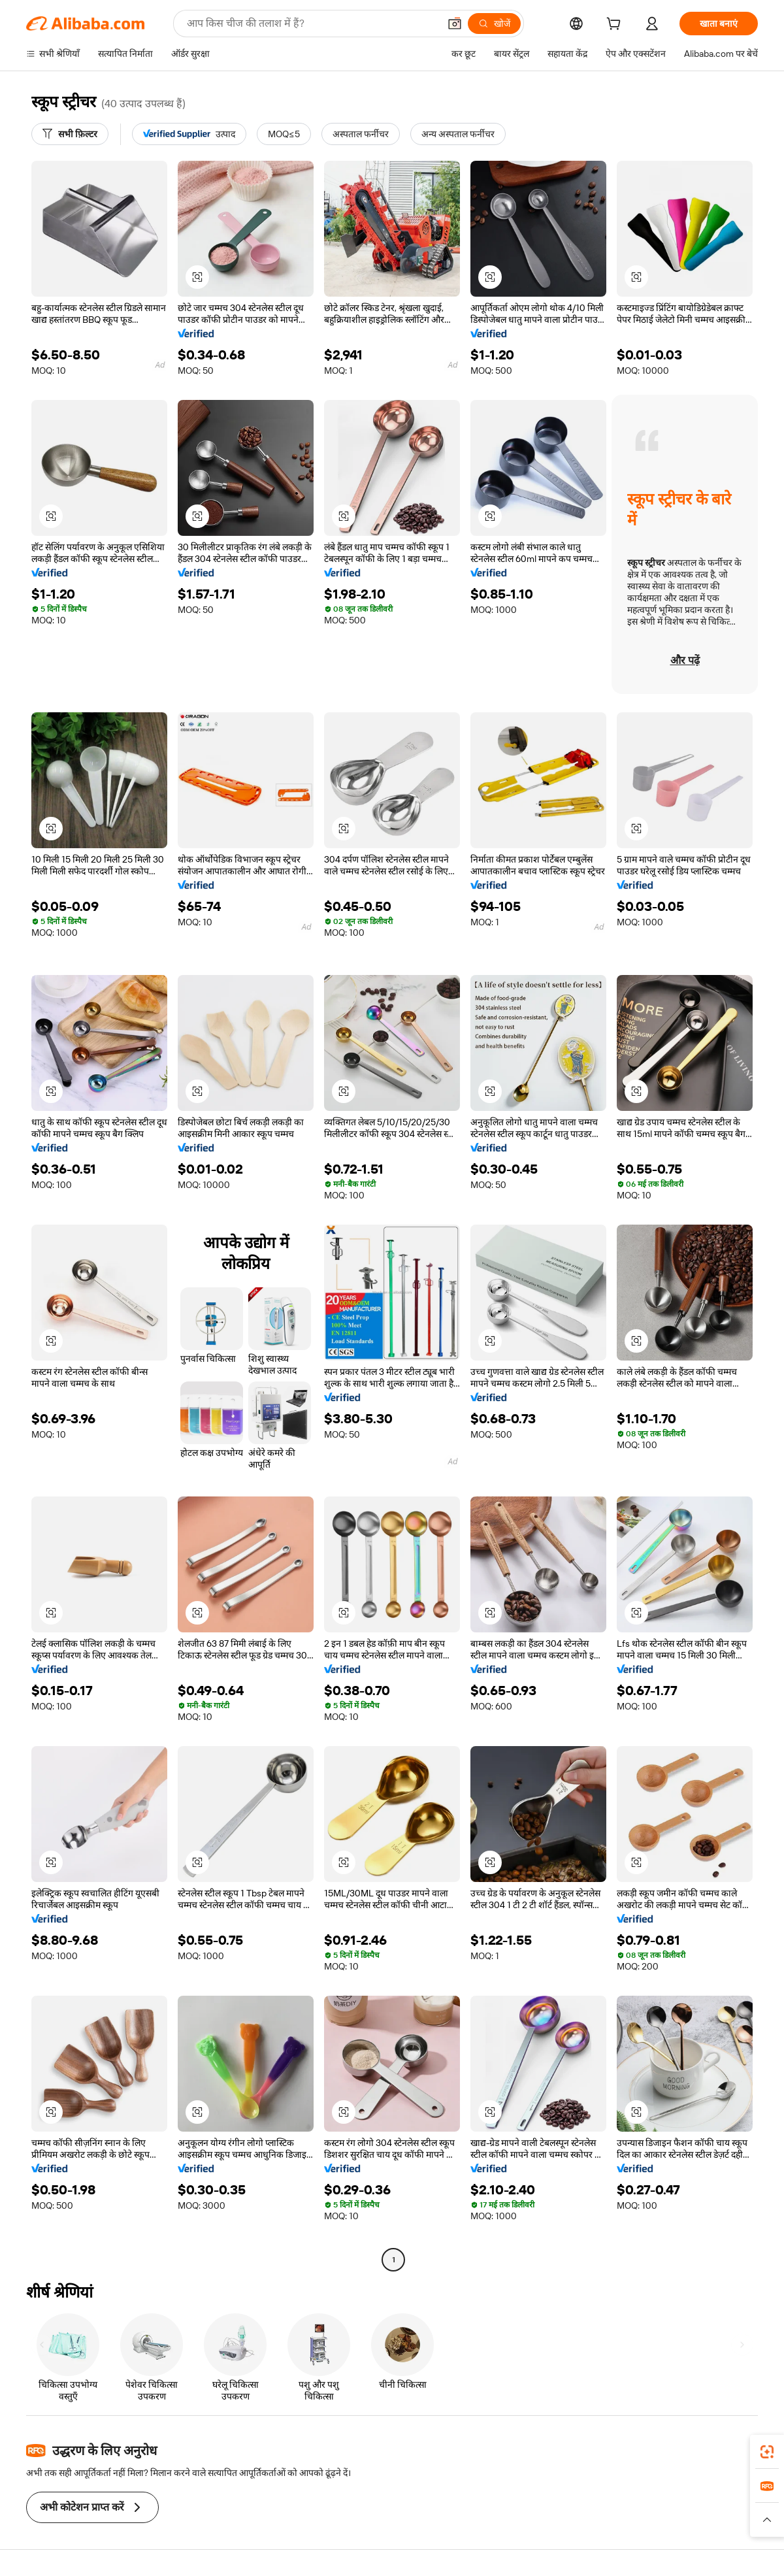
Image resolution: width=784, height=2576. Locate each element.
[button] (455, 23)
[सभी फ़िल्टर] (69, 134)
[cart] (616, 25)
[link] (767, 2452)
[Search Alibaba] (311, 23)
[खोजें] (494, 23)
